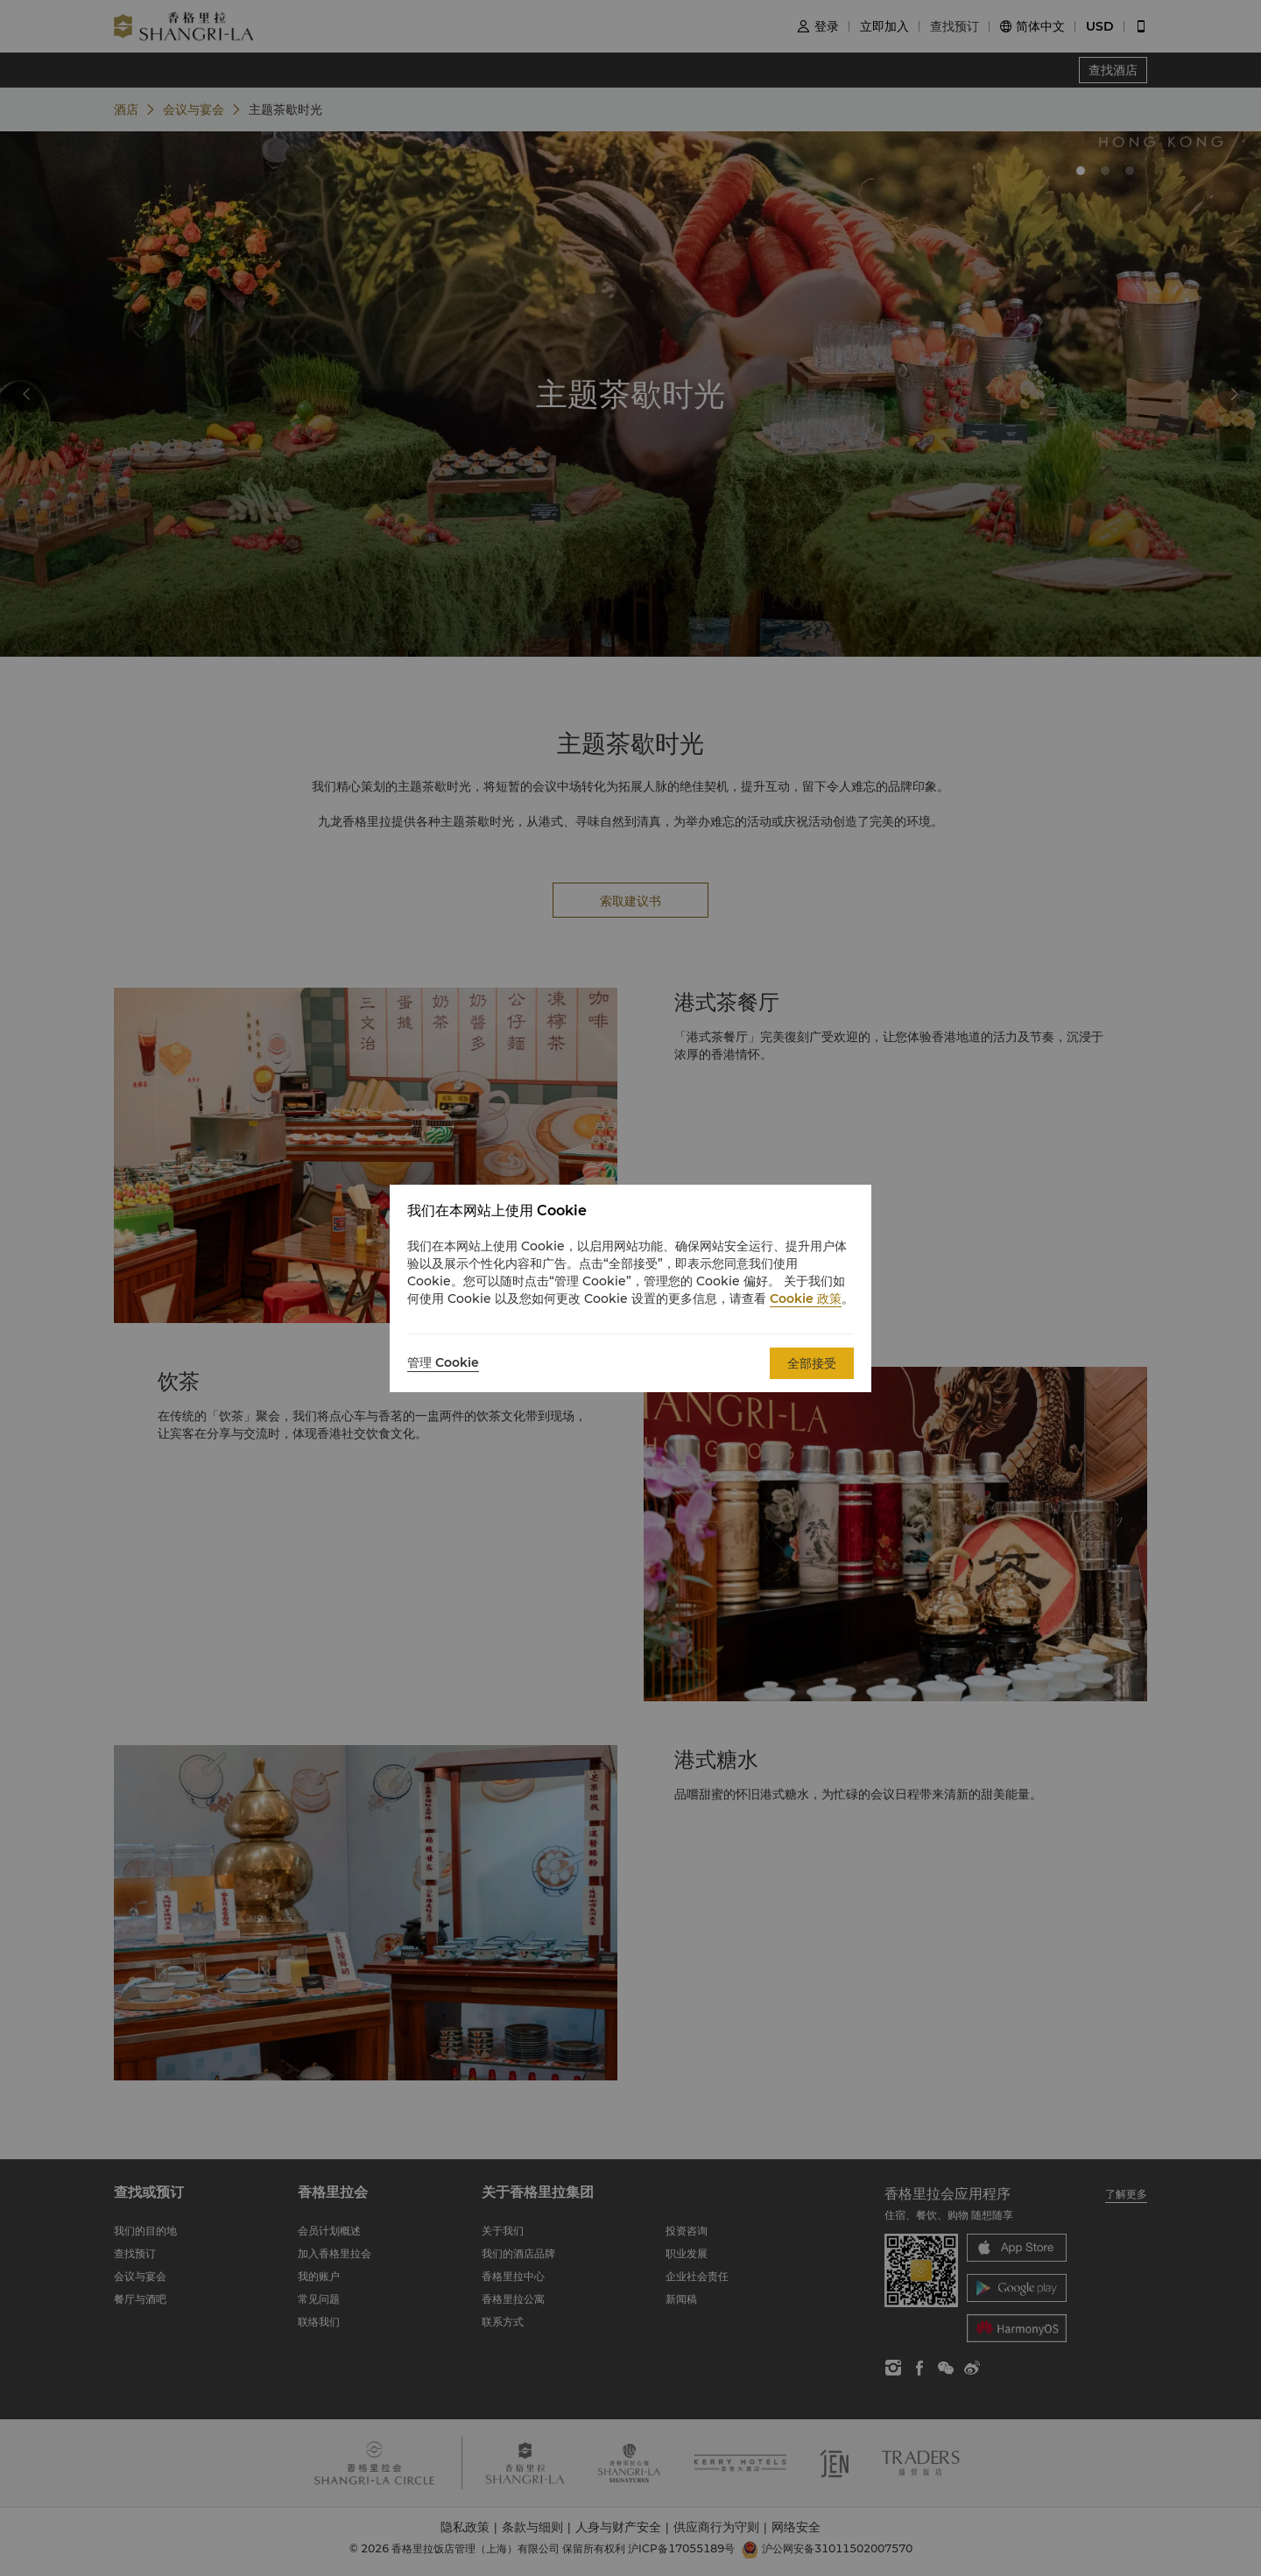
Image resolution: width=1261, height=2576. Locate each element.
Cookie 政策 (806, 1298)
